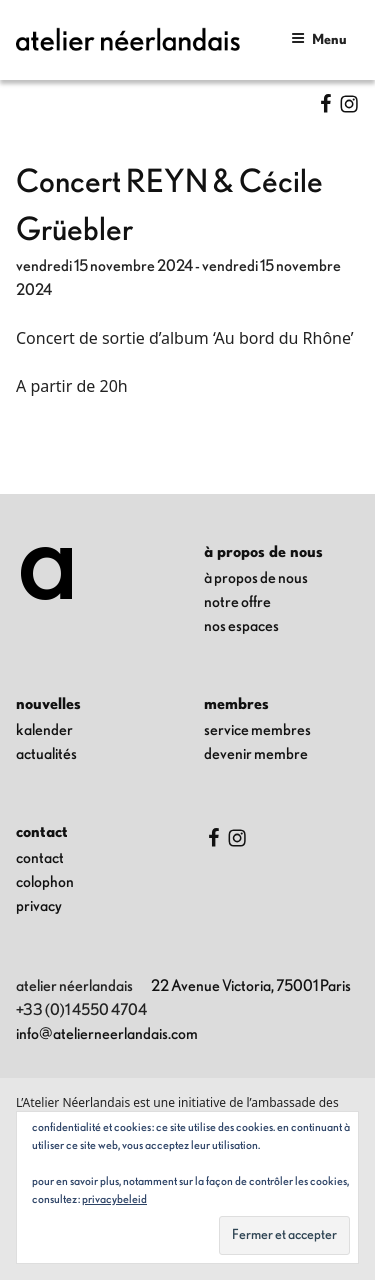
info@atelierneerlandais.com (107, 1034)
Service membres (257, 730)
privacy (39, 906)
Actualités (46, 754)
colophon (45, 882)
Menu (319, 38)
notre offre (237, 602)
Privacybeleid (114, 1199)
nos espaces (241, 626)
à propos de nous (256, 578)
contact (40, 858)
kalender (44, 730)
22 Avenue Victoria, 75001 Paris (251, 986)
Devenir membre (256, 754)
